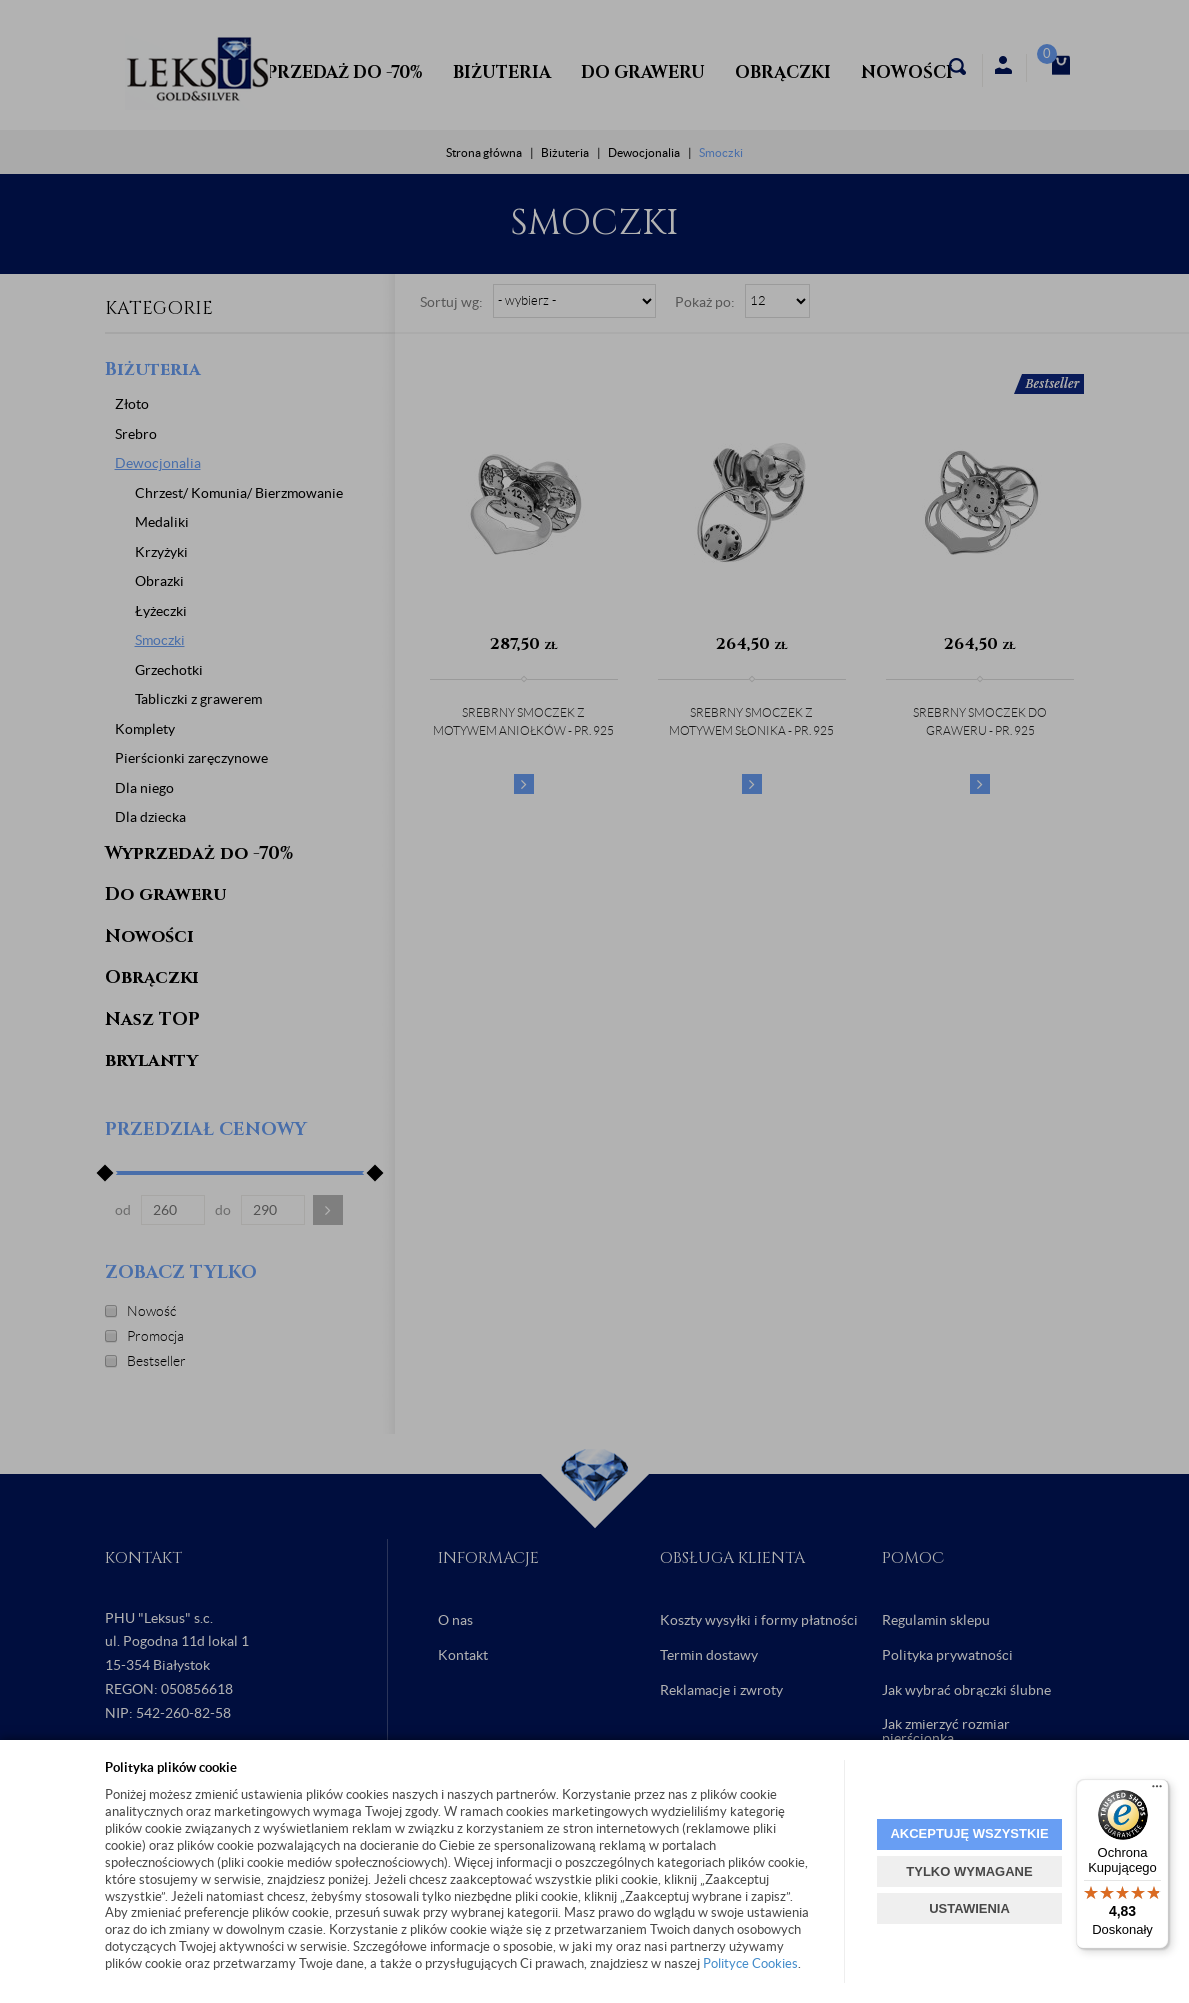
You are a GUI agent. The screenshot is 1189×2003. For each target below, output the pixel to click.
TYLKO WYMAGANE (969, 1871)
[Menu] (1157, 1791)
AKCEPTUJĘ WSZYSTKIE (969, 1833)
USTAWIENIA (969, 1908)
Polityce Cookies (750, 1963)
